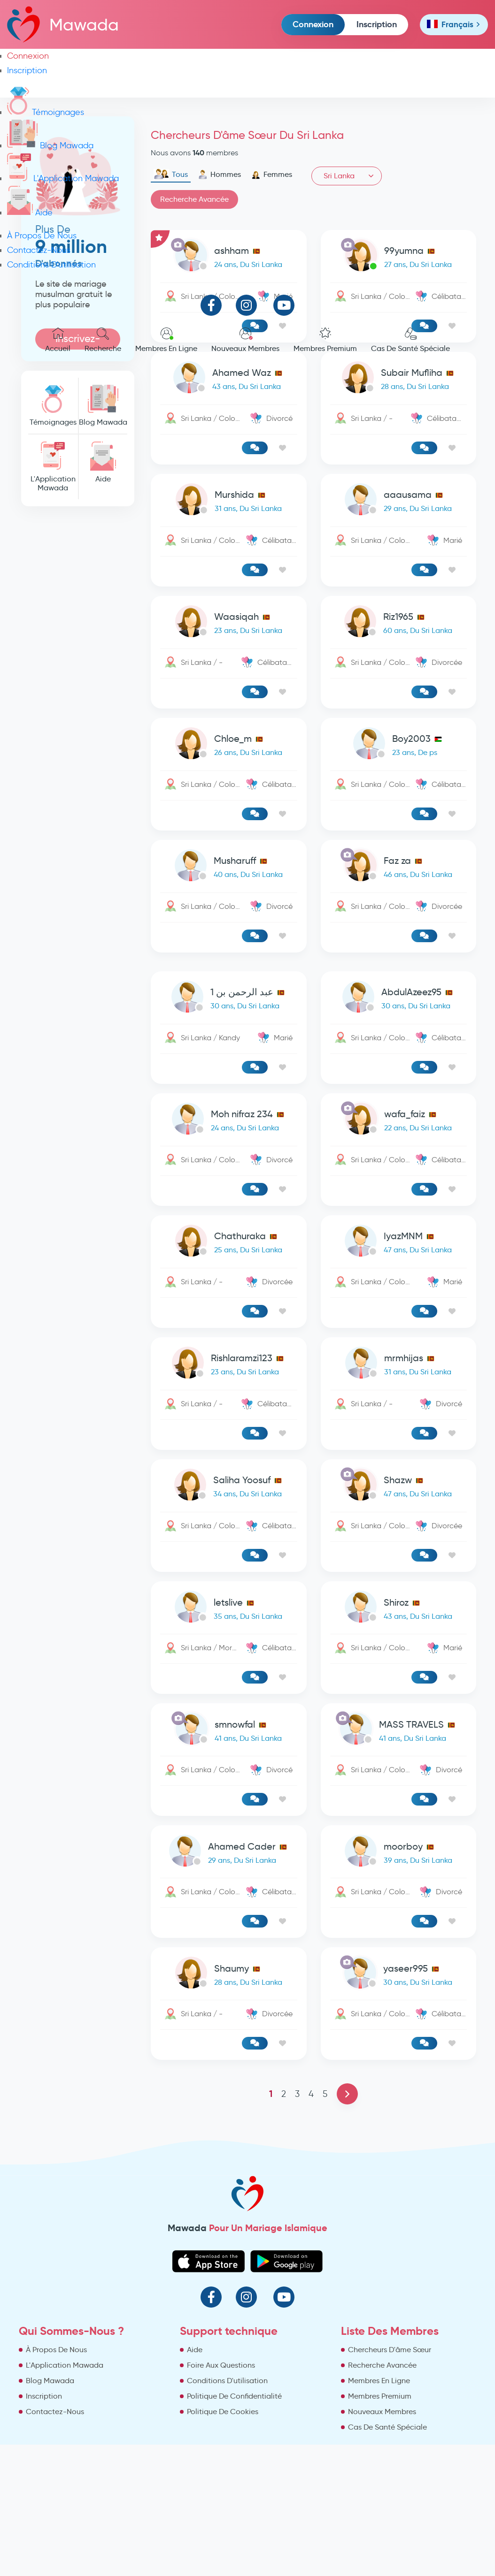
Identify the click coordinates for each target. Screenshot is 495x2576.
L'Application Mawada (63, 178)
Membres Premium (325, 340)
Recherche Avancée (382, 2365)
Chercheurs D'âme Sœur (389, 2349)
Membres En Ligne (166, 340)
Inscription (376, 24)
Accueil (57, 340)
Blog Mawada (50, 145)
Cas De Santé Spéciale (410, 340)
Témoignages (45, 112)
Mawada (63, 24)
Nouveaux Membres (245, 340)
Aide (30, 212)
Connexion (313, 24)
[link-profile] (228, 379)
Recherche (103, 340)
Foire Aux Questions (221, 2365)
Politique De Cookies (222, 2411)
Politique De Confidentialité (234, 2396)
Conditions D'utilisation (51, 264)
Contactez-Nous (38, 250)
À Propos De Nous (42, 235)
